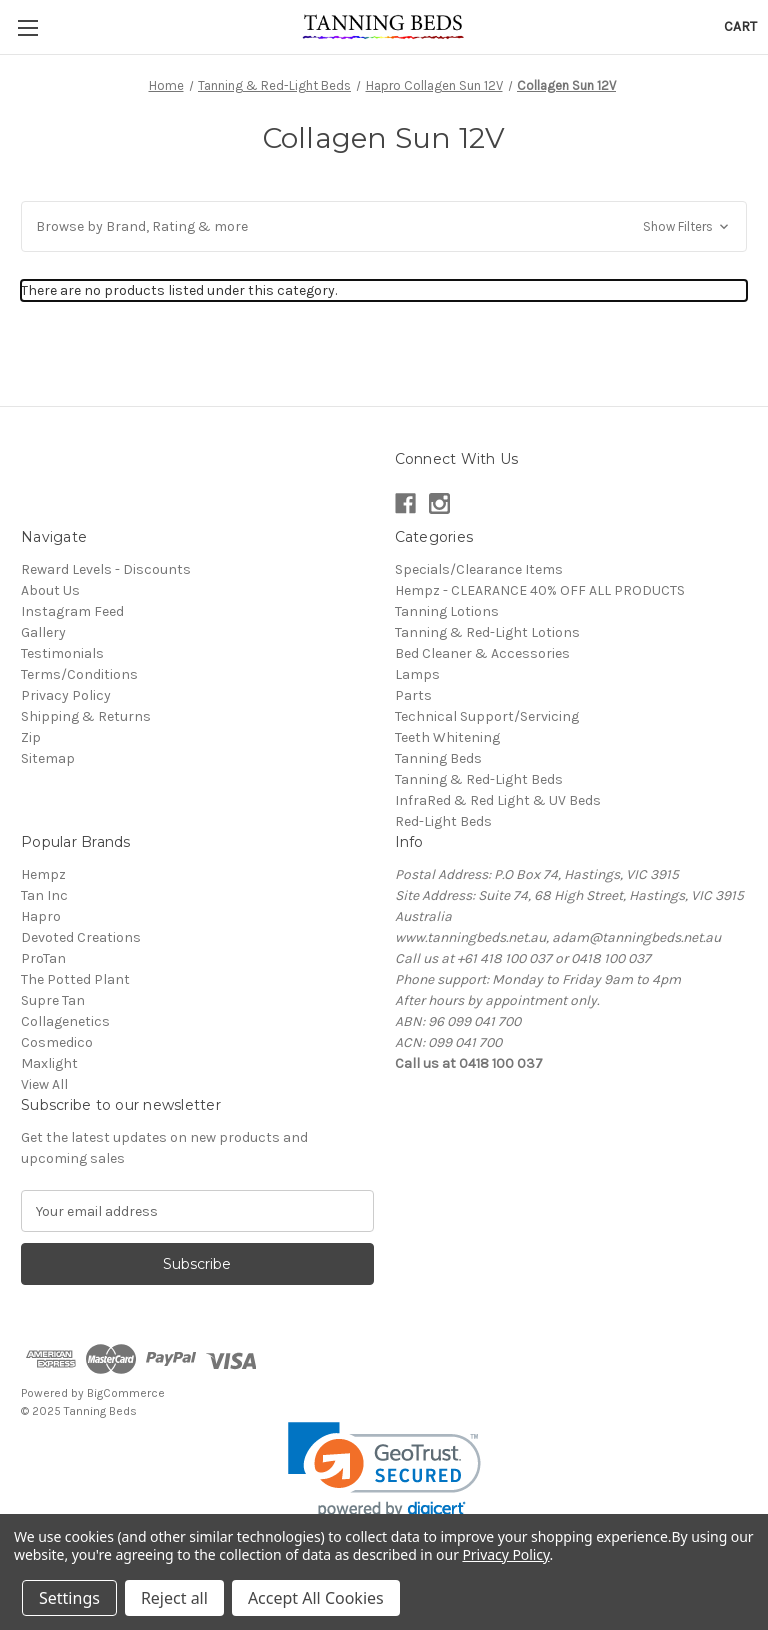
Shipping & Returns (86, 716)
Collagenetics (65, 1021)
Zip (31, 737)
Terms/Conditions (79, 674)
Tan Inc (44, 895)
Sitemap (48, 758)
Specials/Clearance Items (479, 569)
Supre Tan (53, 1000)
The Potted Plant (75, 979)
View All (44, 1084)
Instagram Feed (72, 611)
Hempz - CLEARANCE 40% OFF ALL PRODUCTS (540, 590)
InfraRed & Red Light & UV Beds (498, 800)
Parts (413, 695)
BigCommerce (126, 1393)
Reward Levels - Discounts (106, 569)
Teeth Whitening (447, 737)
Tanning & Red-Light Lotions (487, 632)
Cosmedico (57, 1042)
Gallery (43, 632)
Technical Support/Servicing (487, 716)
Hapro (41, 916)
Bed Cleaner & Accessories (482, 653)
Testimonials (62, 653)
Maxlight (49, 1063)
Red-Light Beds (443, 821)
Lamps (417, 674)
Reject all (174, 1598)
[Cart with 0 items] (740, 26)
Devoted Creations (81, 937)
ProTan (43, 958)
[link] (384, 1470)
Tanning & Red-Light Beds (479, 779)
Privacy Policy (66, 695)
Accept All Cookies (316, 1598)
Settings (69, 1598)
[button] (384, 226)
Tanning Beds (438, 758)
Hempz (43, 874)
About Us (50, 590)
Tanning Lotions (447, 611)
